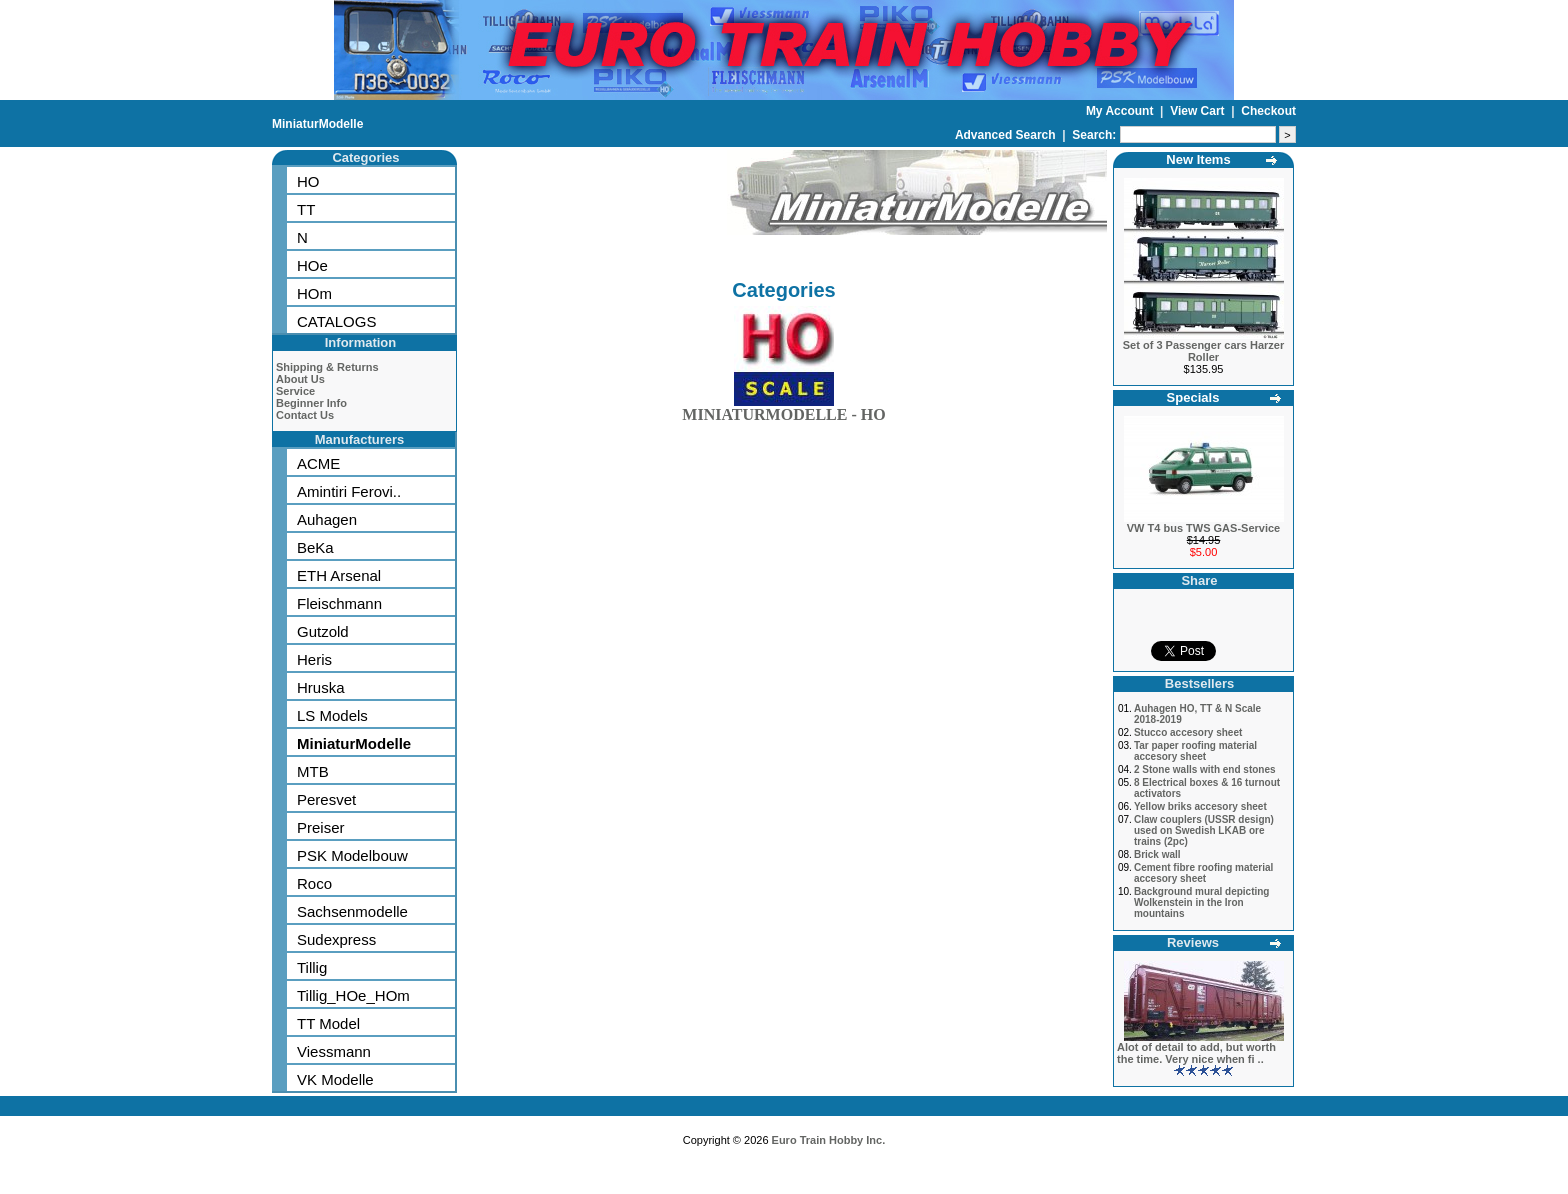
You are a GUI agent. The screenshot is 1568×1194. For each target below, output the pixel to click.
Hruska (321, 687)
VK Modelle (335, 1079)
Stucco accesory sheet (1188, 732)
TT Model (328, 1023)
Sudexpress (336, 939)
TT (306, 209)
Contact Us (305, 415)
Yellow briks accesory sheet (1200, 806)
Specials (1193, 397)
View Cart (1199, 111)
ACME (318, 463)
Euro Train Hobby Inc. (829, 1140)
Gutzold (323, 631)
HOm (314, 293)
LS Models (332, 715)
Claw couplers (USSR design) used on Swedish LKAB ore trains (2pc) (1204, 830)
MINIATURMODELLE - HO (783, 410)
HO (308, 181)
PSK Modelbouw (352, 855)
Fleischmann (339, 603)
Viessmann (334, 1051)
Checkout (1268, 111)
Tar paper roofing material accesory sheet (1195, 751)
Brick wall (1157, 854)
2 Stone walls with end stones (1205, 769)
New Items (1198, 159)
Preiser (321, 827)
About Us (300, 379)
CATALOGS (336, 321)
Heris (314, 659)
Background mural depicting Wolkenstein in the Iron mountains (1202, 902)
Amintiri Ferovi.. (349, 491)
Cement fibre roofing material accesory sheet (1203, 873)
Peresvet (326, 799)
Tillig (312, 967)
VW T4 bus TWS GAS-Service (1203, 528)
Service (295, 391)
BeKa (315, 547)
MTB (313, 771)
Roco (314, 883)
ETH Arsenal (339, 575)
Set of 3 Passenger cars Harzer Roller (1203, 351)
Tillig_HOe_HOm (353, 995)
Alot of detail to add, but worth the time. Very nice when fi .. (1196, 1053)
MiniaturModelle (317, 124)
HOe (312, 265)
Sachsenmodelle (352, 911)
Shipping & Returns (327, 367)
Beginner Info (311, 403)
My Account (1121, 111)
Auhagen (327, 519)
